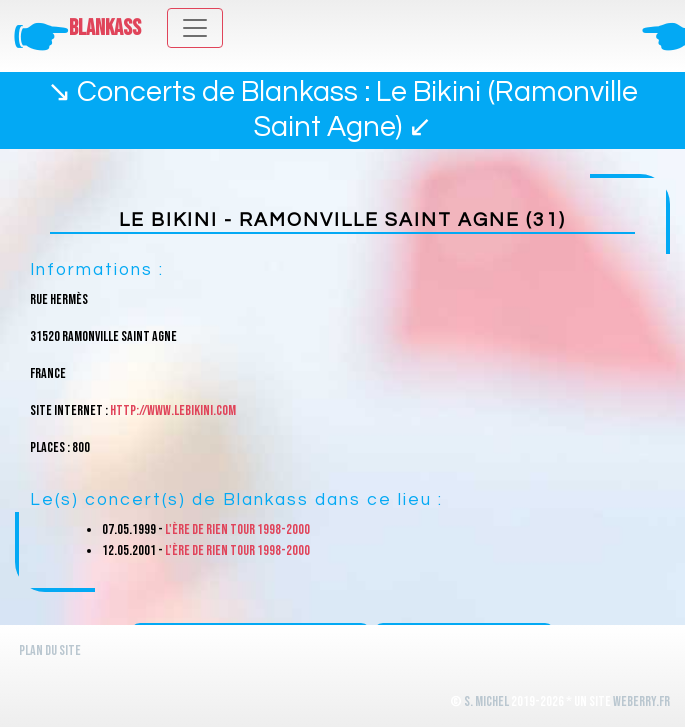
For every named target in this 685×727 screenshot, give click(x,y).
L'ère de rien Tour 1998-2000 (237, 529)
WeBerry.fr (641, 701)
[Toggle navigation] (195, 28)
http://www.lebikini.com (173, 410)
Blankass (105, 28)
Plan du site (50, 650)
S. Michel (486, 701)
